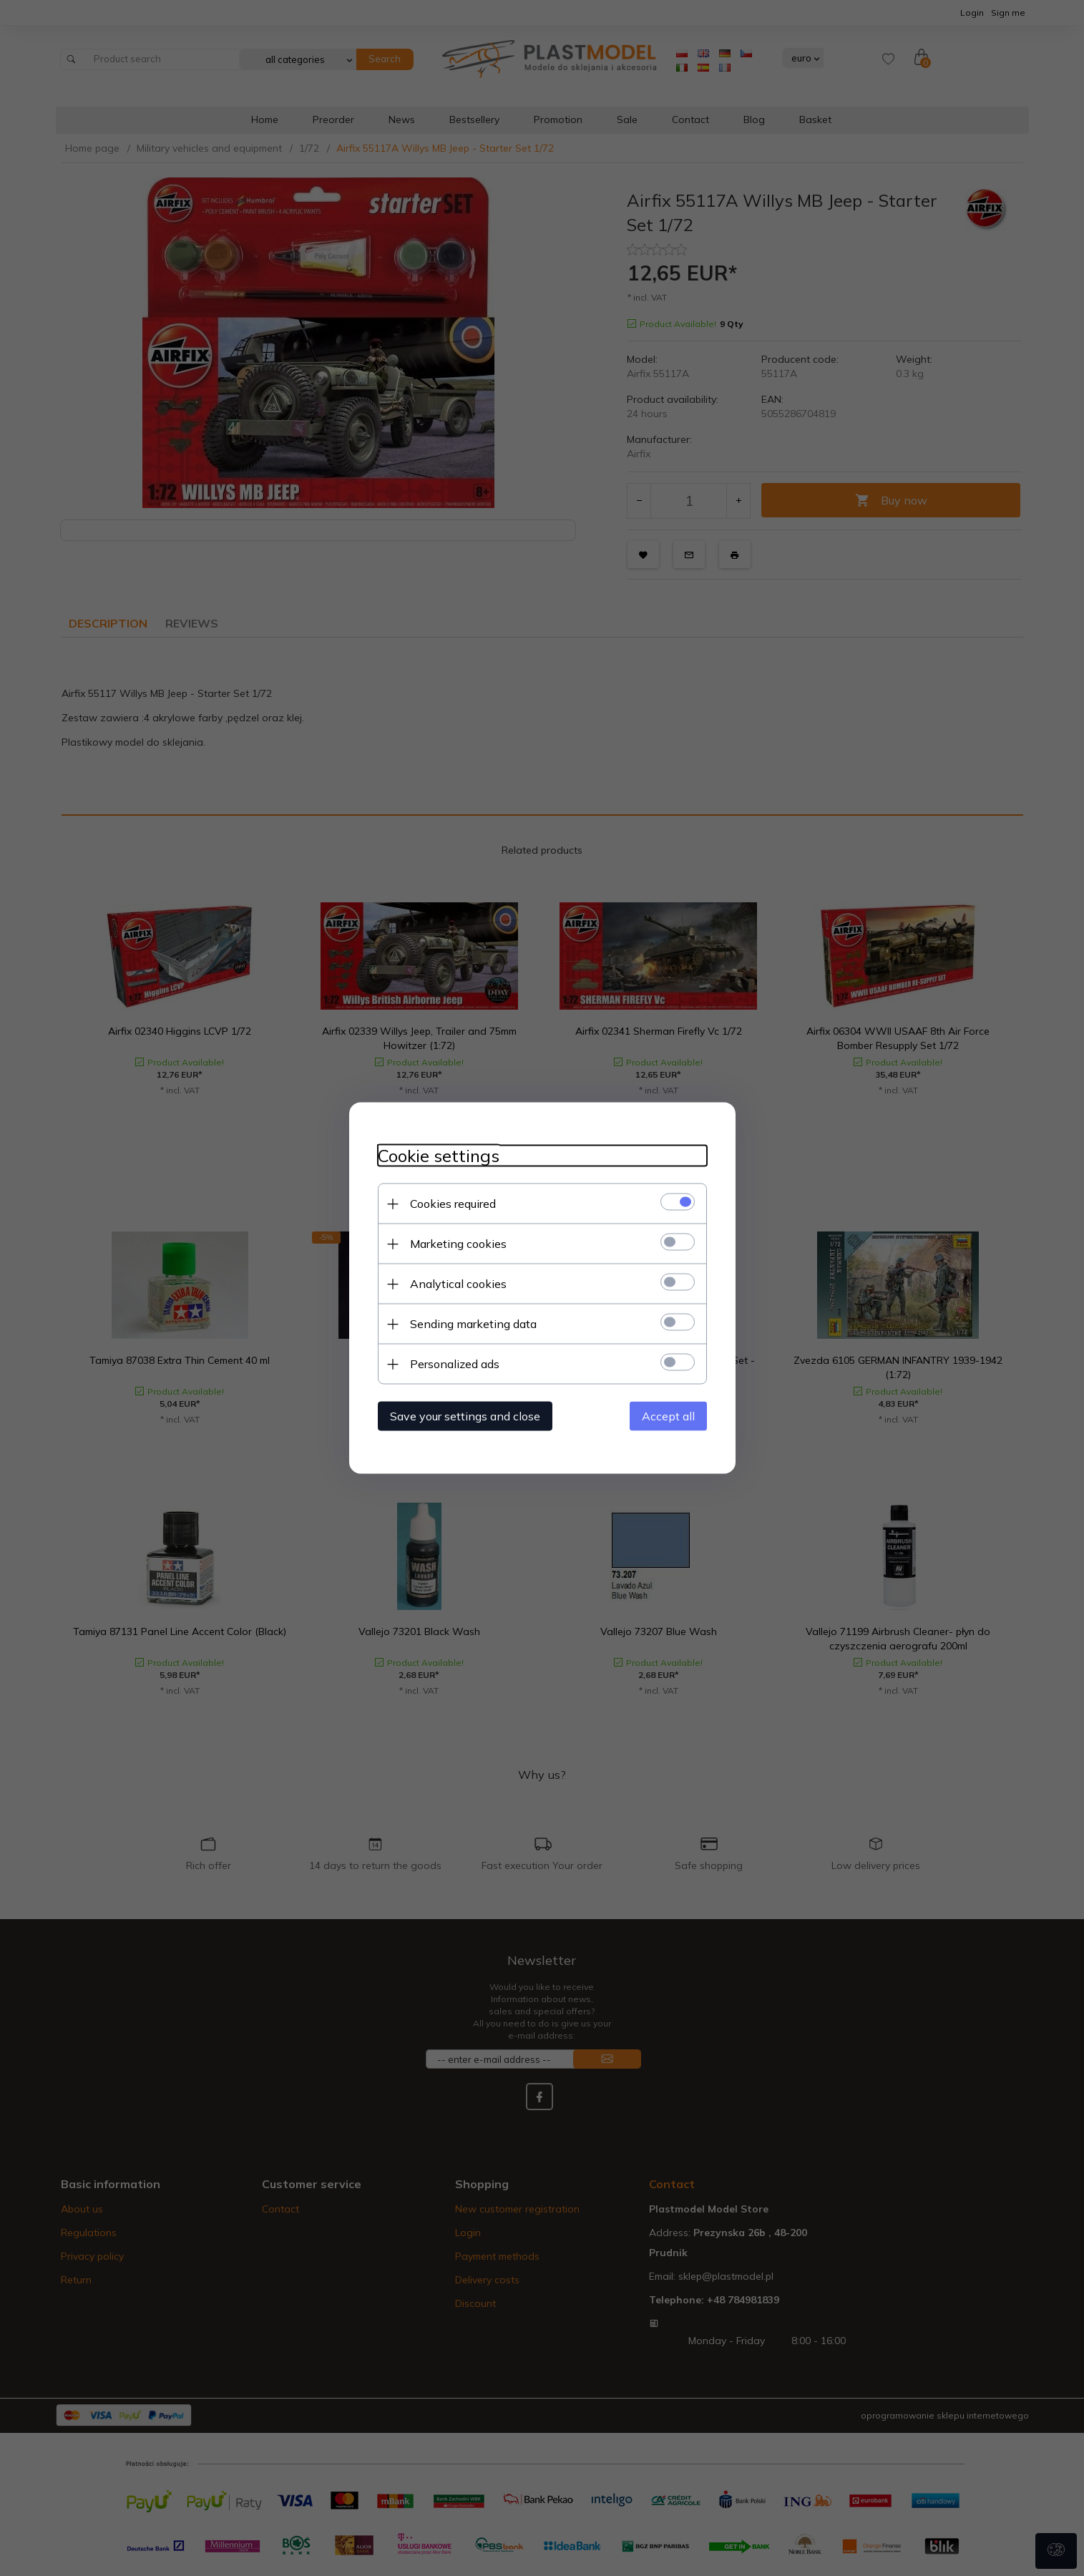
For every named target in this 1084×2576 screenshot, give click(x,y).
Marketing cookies (458, 1243)
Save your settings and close (465, 1416)
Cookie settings (438, 1156)
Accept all (668, 1416)
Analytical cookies (458, 1284)
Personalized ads (454, 1364)
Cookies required (453, 1203)
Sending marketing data (473, 1324)
